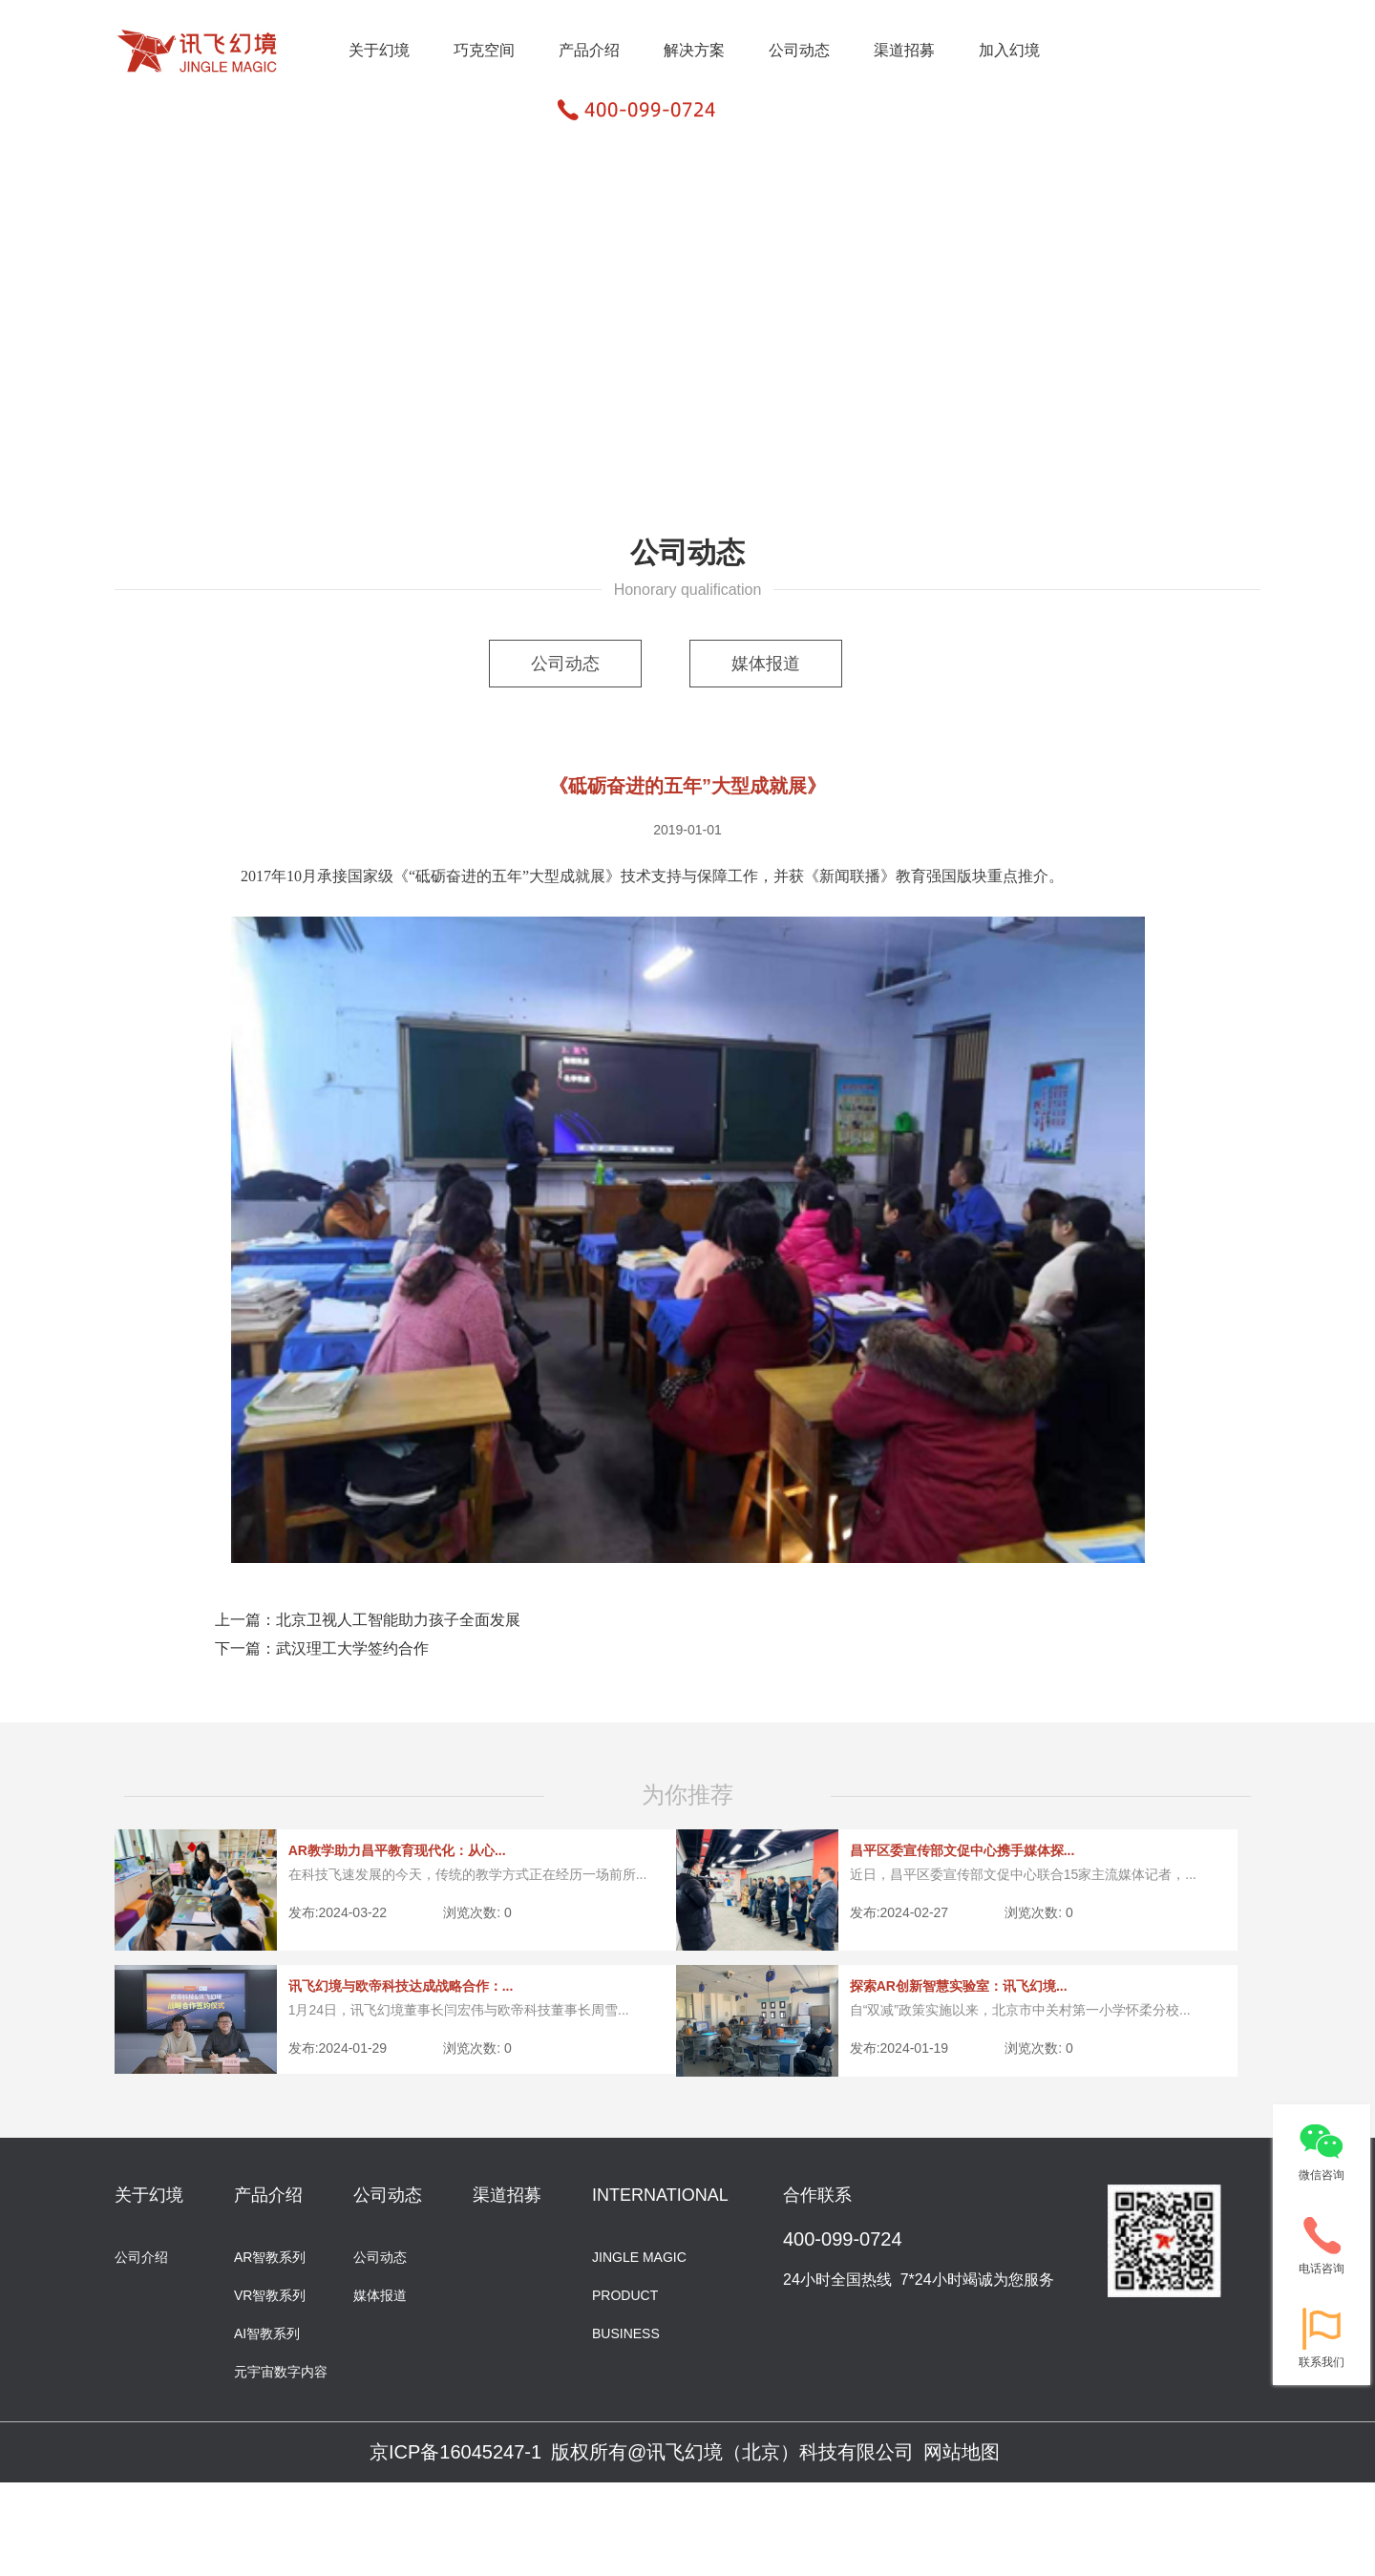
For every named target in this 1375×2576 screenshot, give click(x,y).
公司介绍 (141, 2255)
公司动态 (799, 50)
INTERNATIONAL (660, 2195)
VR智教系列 (270, 2294)
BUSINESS (626, 2332)
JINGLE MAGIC (639, 2255)
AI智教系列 (267, 2332)
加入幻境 (1009, 50)
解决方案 (694, 50)
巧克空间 (484, 50)
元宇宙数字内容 (281, 2370)
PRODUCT (625, 2294)
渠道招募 (904, 50)
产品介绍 (589, 50)
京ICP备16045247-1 (455, 2451)
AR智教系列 (270, 2255)
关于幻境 (379, 50)
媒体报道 (765, 663)
